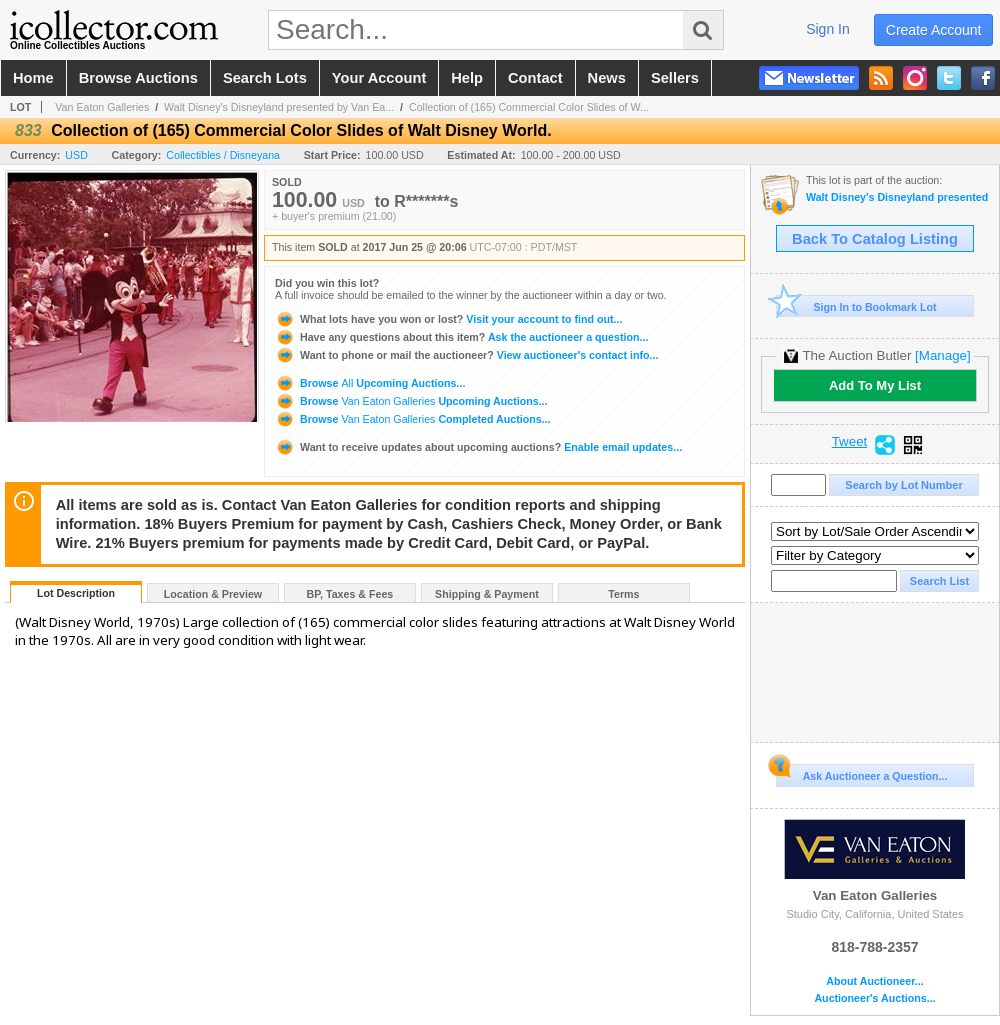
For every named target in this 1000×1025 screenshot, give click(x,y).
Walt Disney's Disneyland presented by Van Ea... (279, 107)
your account (379, 78)
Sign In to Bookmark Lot (856, 306)
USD (76, 155)
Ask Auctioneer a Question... (861, 773)
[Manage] (942, 355)
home (33, 78)
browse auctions (138, 78)
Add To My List (875, 385)
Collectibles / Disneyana (223, 155)
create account (934, 30)
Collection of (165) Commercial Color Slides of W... (529, 107)
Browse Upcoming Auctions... (370, 383)
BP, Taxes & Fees (350, 594)
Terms (623, 594)
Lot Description (76, 593)
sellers (675, 78)
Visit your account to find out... (448, 319)
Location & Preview (213, 594)
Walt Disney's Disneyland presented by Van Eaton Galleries (897, 197)
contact (535, 78)
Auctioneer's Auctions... (874, 998)
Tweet (850, 442)
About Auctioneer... (874, 981)
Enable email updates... (478, 447)
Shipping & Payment (487, 594)
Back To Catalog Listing (875, 239)
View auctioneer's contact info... (466, 355)
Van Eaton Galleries (102, 107)
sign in (828, 29)
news (607, 78)
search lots (265, 78)
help (467, 78)
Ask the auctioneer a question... (461, 337)
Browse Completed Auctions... (412, 419)
